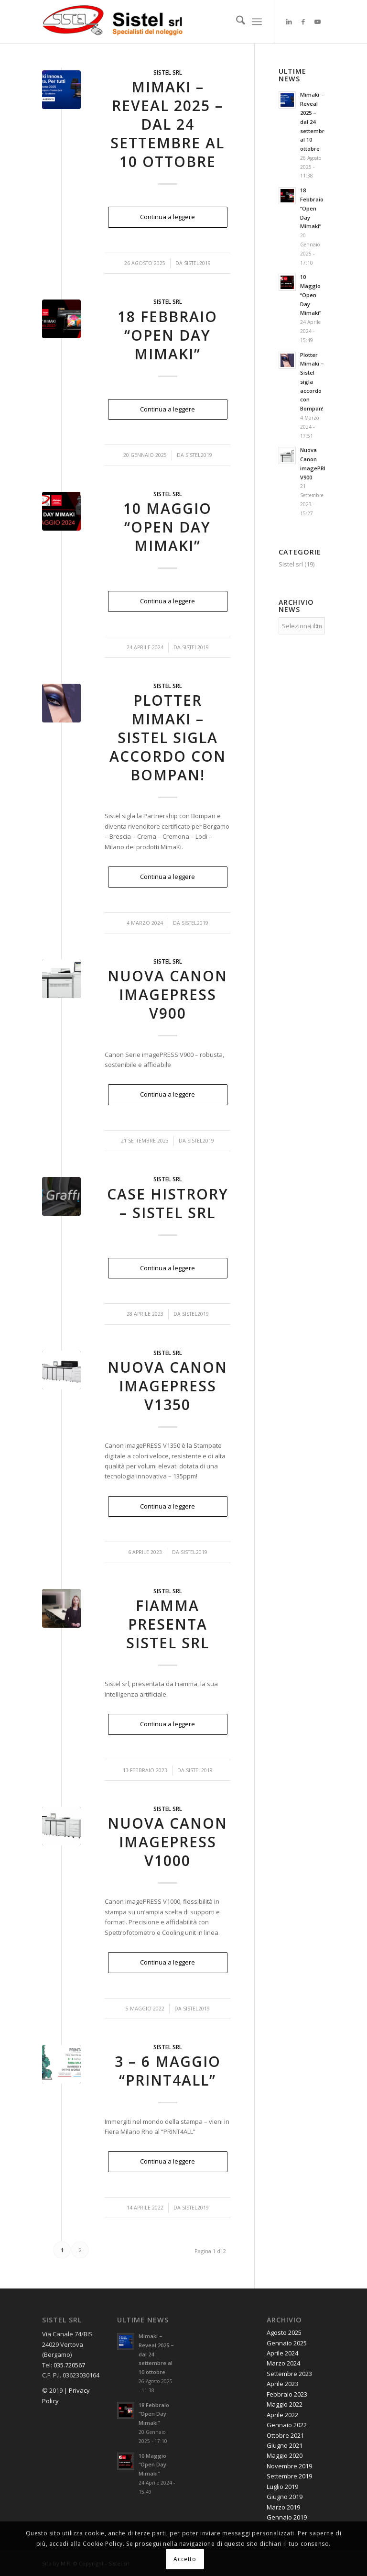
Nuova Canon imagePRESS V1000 (167, 1841)
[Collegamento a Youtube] (318, 21)
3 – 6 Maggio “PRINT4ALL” (168, 2071)
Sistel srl (167, 72)
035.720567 (69, 2365)
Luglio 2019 (282, 2486)
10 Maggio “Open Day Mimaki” (167, 527)
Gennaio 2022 (287, 2425)
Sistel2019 (197, 263)
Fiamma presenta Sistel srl (167, 1624)
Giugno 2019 (284, 2496)
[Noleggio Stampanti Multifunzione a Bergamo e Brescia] (113, 21)
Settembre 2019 (289, 2476)
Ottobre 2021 (285, 2435)
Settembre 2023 (289, 2373)
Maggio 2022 (284, 2404)
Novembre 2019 (289, 2466)
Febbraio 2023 (287, 2394)
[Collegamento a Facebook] (303, 21)
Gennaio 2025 (287, 2343)
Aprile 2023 (282, 2383)
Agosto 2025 (284, 2332)
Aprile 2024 (282, 2353)
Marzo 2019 (283, 2507)
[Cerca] (236, 21)
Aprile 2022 (282, 2414)
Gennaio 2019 (287, 2517)
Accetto (184, 2559)
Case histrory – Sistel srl (167, 1203)
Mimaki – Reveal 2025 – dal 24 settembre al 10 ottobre (167, 124)
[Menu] (257, 21)
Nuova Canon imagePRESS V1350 (167, 1385)
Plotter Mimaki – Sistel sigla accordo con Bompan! (167, 737)
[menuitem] (236, 21)
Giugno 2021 (284, 2445)
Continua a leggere (167, 216)
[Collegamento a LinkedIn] (289, 21)
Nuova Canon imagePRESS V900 (167, 994)
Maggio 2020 (284, 2455)
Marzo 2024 (283, 2363)
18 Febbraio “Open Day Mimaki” (167, 335)
